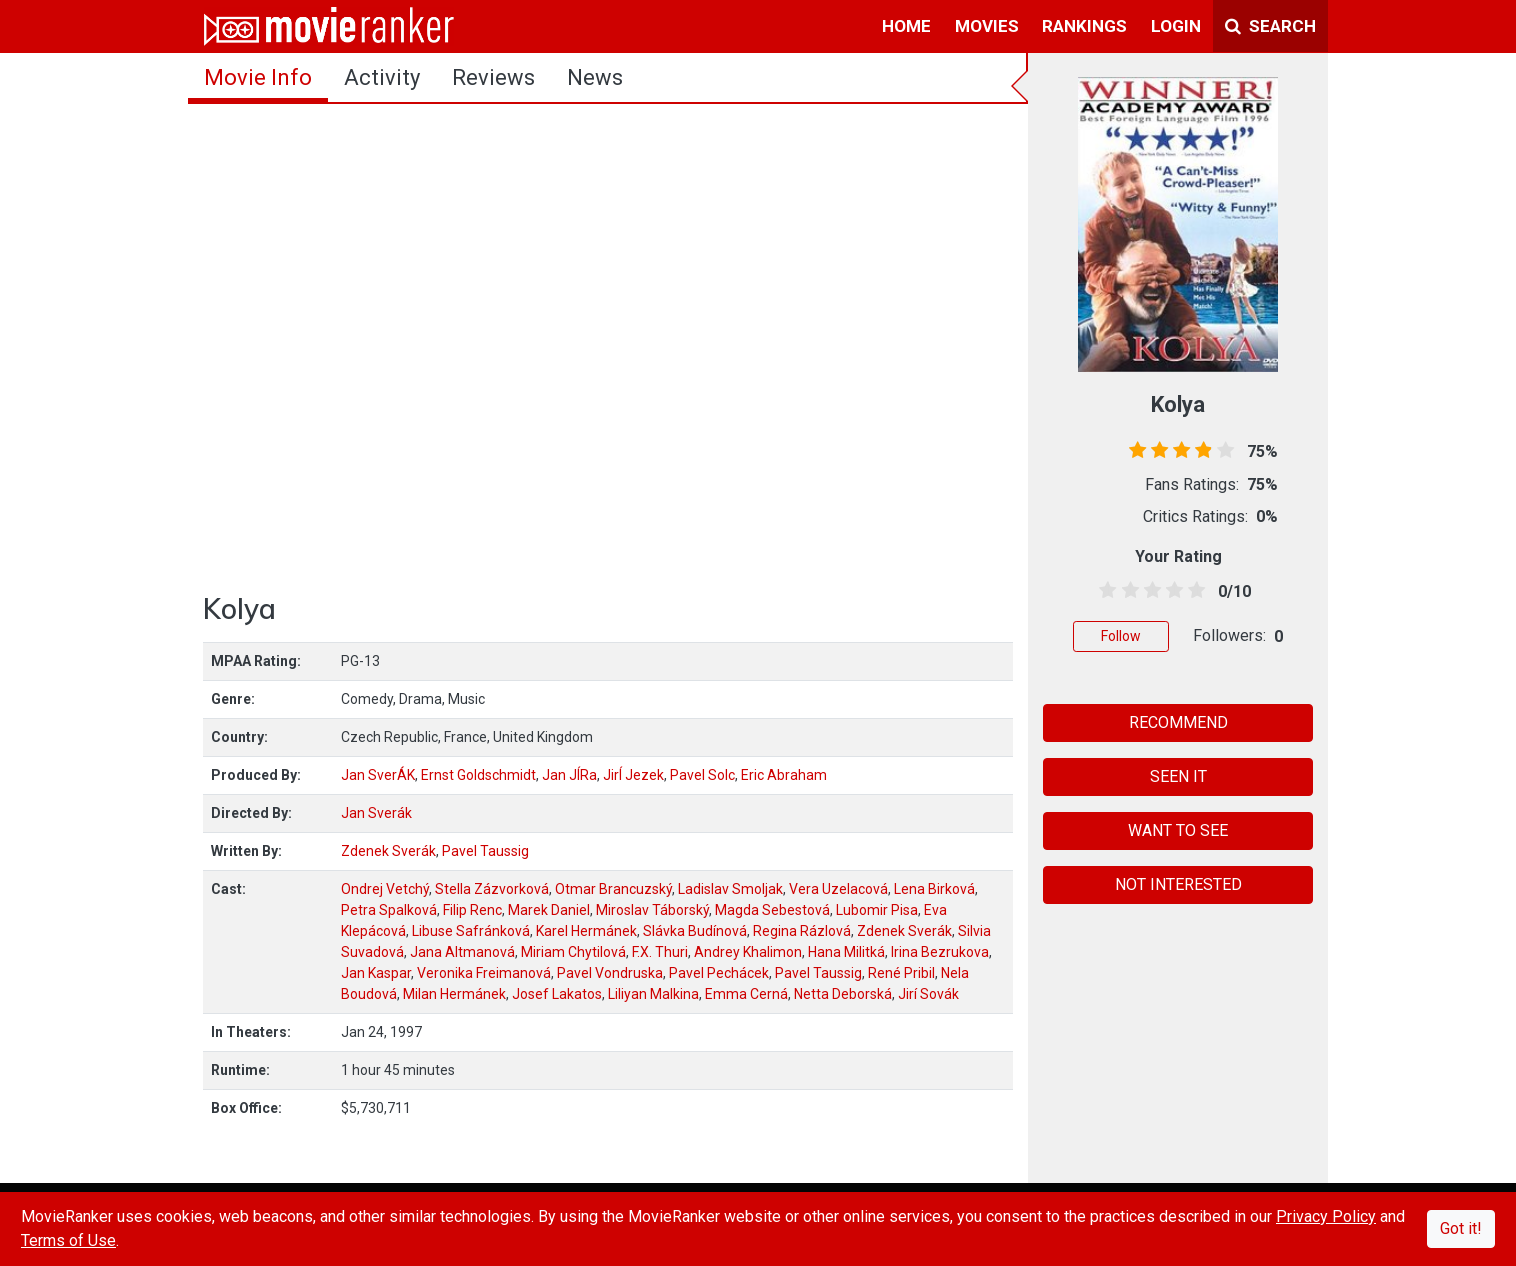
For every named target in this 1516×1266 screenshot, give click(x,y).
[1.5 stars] (1126, 591)
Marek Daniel (549, 910)
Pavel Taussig (485, 851)
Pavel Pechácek (719, 973)
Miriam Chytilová (573, 952)
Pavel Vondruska (610, 973)
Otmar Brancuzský (613, 889)
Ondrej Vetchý (385, 889)
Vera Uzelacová (838, 889)
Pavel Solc (702, 775)
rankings (1084, 26)
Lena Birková (934, 889)
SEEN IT (1178, 776)
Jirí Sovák (928, 994)
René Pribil (901, 973)
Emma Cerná (746, 994)
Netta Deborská (843, 994)
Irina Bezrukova (940, 952)
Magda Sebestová (772, 910)
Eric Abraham (784, 775)
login (1176, 26)
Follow (1121, 636)
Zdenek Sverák (388, 851)
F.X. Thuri (660, 952)
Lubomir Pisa (877, 910)
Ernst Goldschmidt (478, 775)
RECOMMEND (1178, 722)
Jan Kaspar (376, 973)
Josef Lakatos (557, 994)
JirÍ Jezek (633, 775)
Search (1270, 26)
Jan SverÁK (378, 775)
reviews (493, 77)
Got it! (1461, 1228)
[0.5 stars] (1104, 591)
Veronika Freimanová (484, 973)
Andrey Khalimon (748, 952)
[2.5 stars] (1148, 591)
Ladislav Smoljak (730, 889)
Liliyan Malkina (653, 994)
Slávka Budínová (695, 931)
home (906, 26)
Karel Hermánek (586, 931)
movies (987, 26)
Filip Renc (472, 910)
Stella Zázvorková (492, 889)
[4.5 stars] (1193, 591)
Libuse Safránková (471, 931)
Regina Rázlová (802, 931)
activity (382, 77)
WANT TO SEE (1178, 830)
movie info (258, 77)
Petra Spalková (389, 910)
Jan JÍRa (569, 775)
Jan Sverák (376, 813)
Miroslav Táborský (652, 910)
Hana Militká (846, 952)
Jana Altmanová (462, 952)
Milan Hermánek (454, 994)
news (595, 77)
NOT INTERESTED (1178, 884)
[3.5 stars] (1171, 591)
